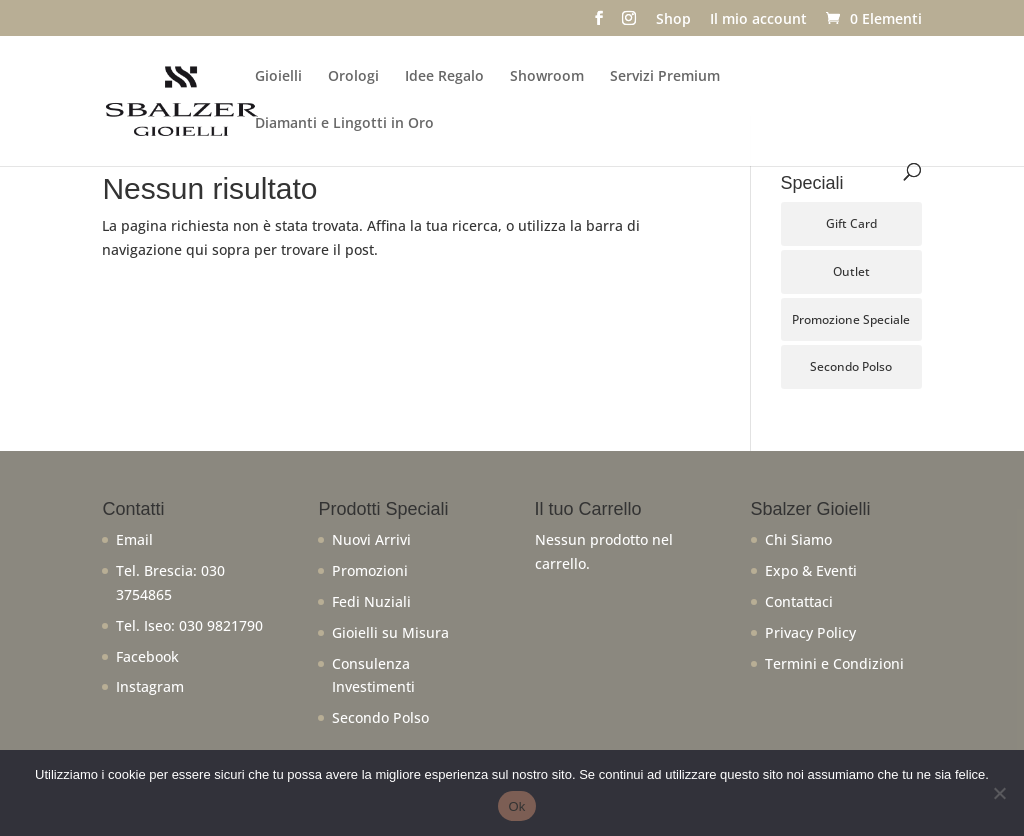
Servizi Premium (665, 77)
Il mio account (758, 20)
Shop (673, 20)
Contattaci (799, 601)
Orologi (353, 77)
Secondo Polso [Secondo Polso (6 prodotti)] (851, 366)
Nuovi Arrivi (371, 539)
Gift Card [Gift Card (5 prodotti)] (851, 223)
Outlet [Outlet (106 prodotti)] (851, 271)
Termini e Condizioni (834, 663)
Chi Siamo (798, 539)
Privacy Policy (810, 632)
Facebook (147, 656)
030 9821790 (221, 625)
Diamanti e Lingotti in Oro (344, 124)
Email (134, 539)
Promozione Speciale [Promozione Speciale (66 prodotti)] (851, 319)
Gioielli (278, 77)
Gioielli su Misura (390, 632)
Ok (516, 806)
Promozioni (370, 570)
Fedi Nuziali (371, 601)
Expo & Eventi (811, 570)
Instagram (150, 686)
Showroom (547, 77)
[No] (999, 793)
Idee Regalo (444, 77)
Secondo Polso (380, 717)
